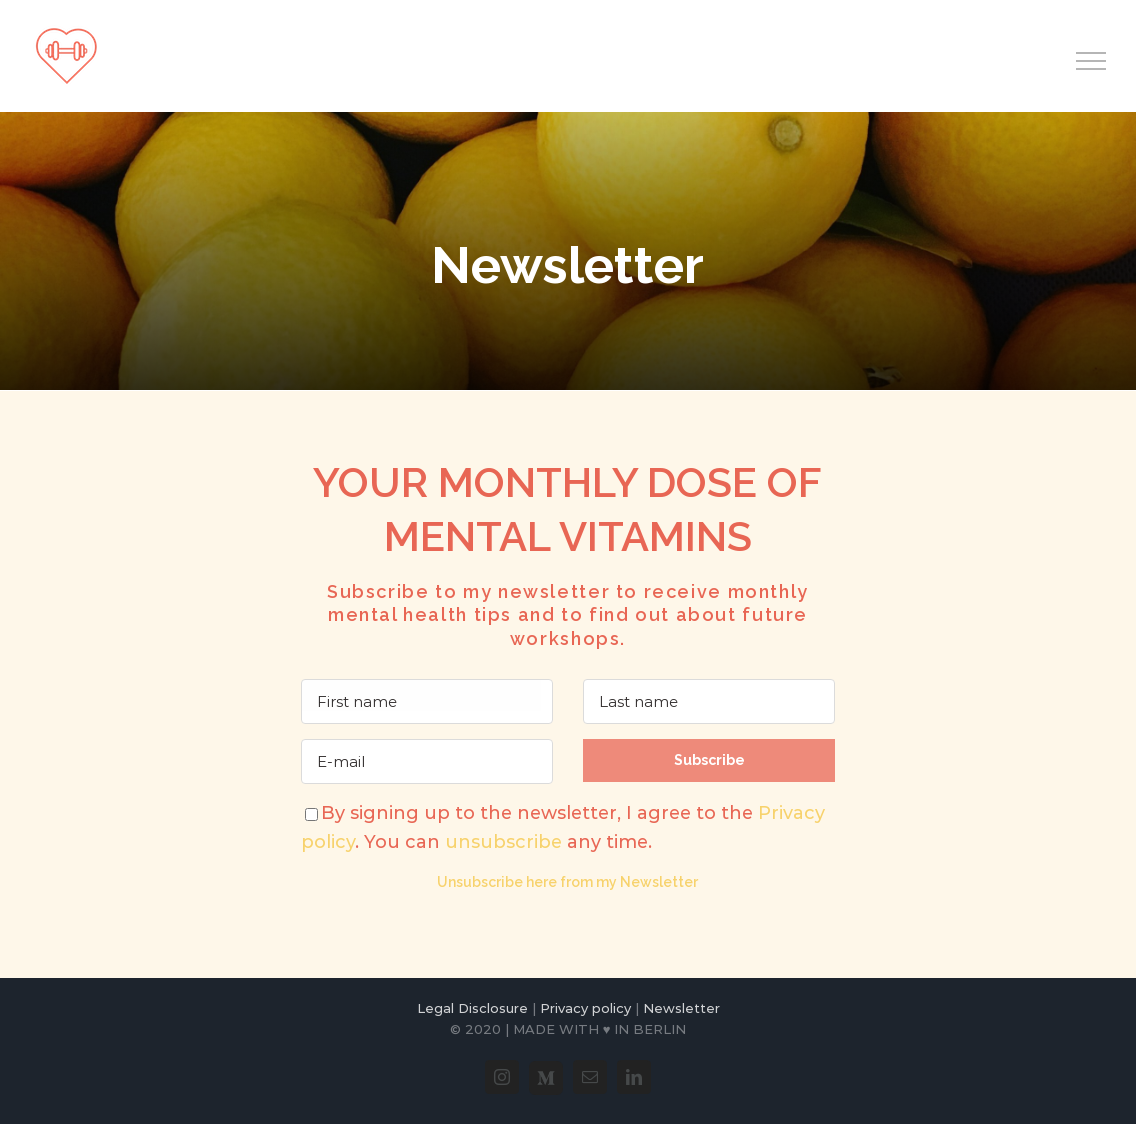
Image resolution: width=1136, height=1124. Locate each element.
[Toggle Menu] (1091, 61)
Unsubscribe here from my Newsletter (567, 882)
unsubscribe (503, 842)
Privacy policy (585, 1008)
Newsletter (681, 1008)
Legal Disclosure (472, 1008)
